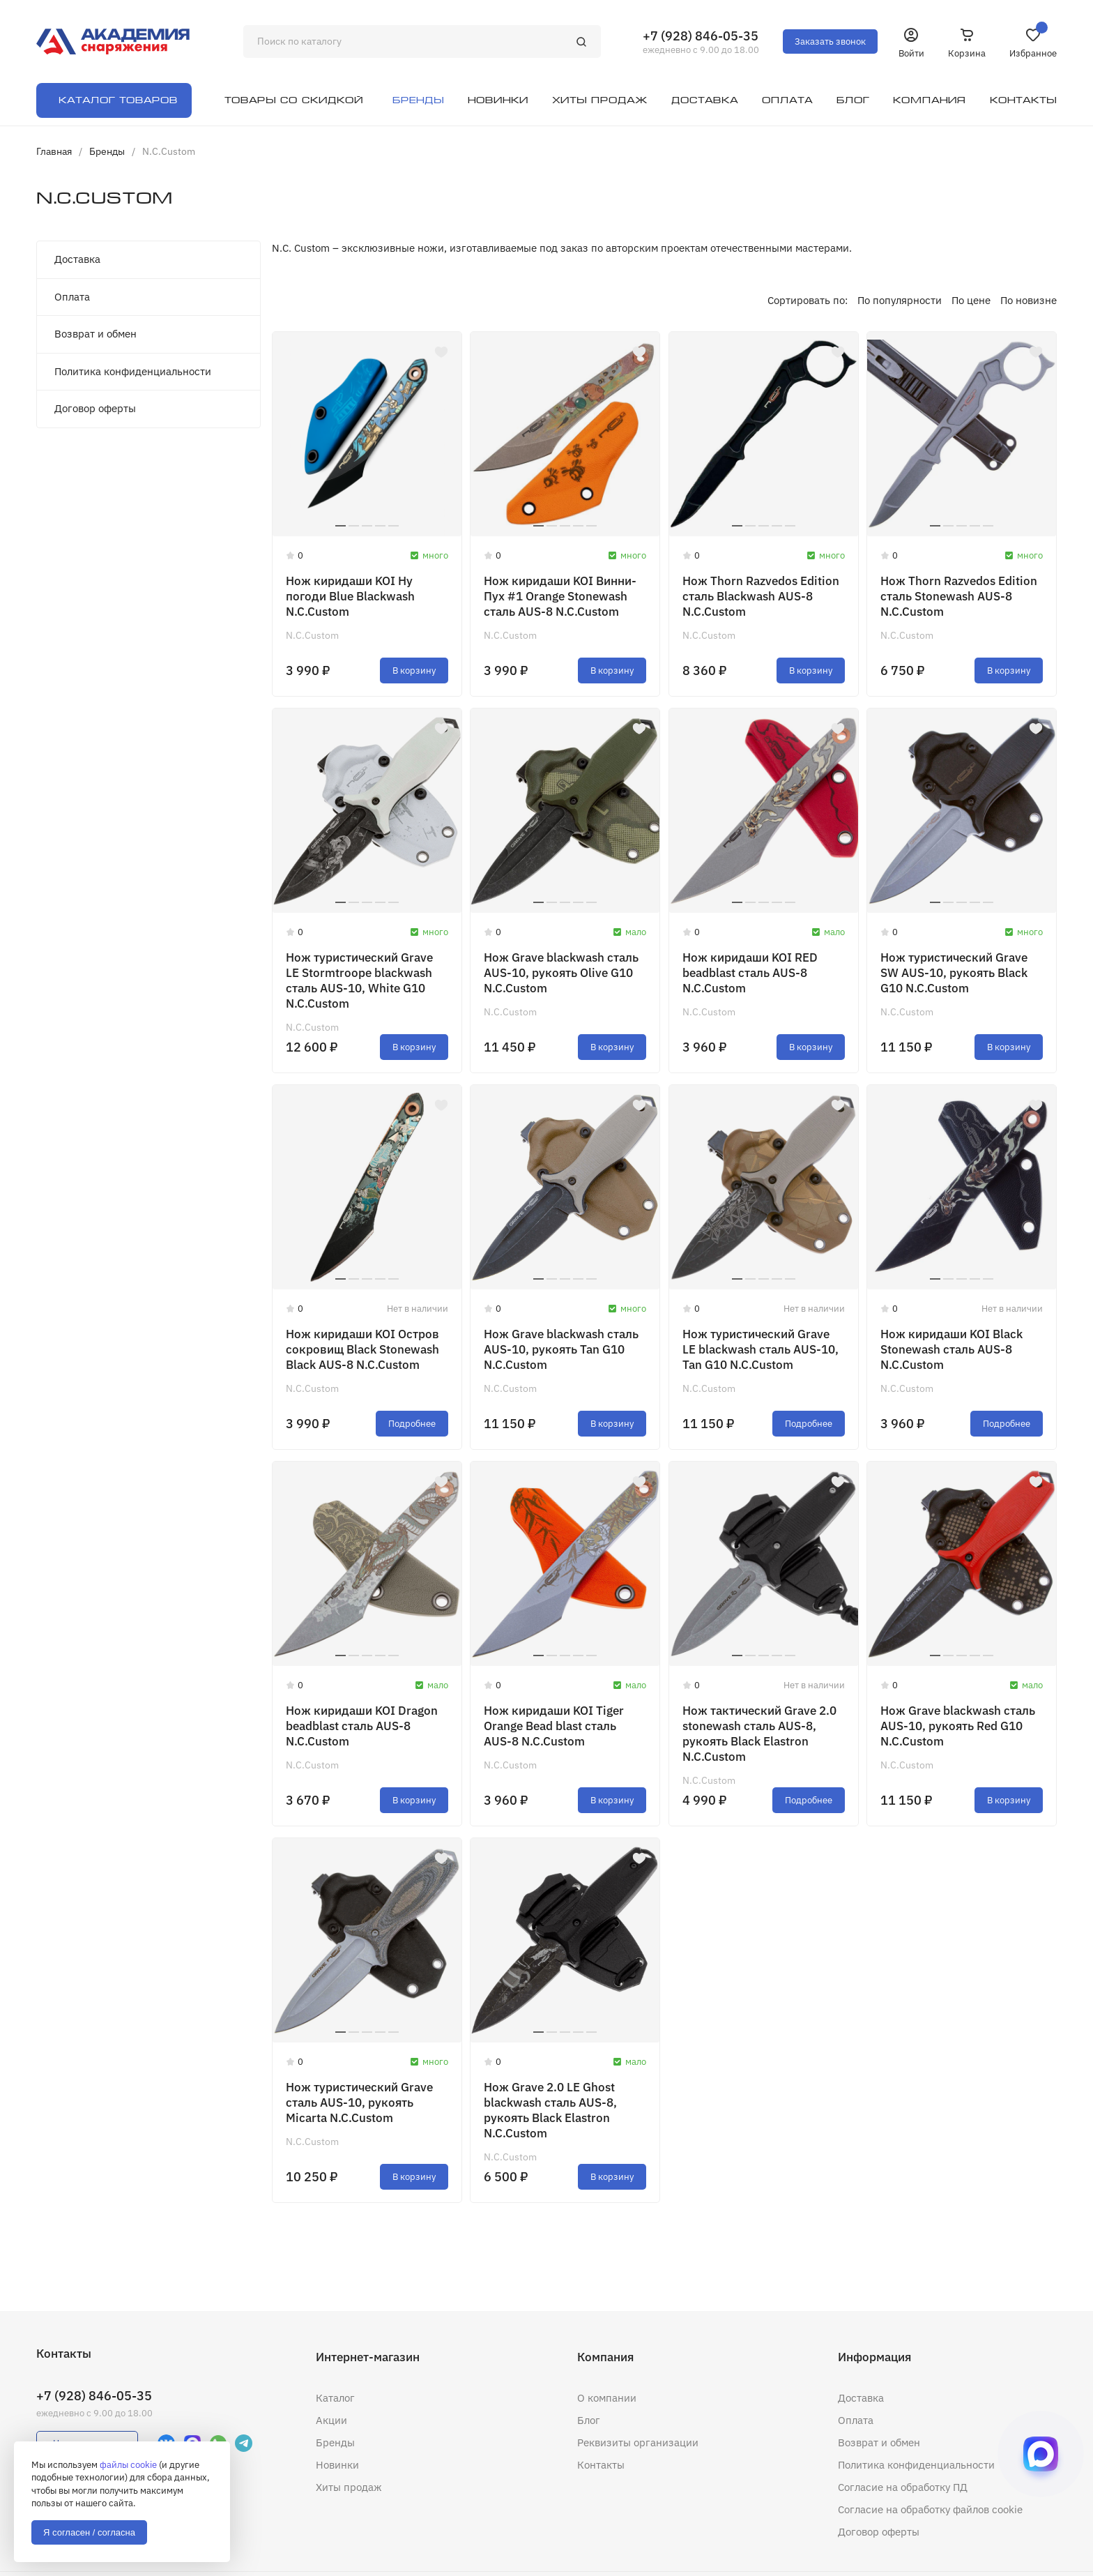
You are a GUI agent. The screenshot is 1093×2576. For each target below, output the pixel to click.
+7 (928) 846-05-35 (700, 36)
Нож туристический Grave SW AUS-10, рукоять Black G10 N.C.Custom (953, 973)
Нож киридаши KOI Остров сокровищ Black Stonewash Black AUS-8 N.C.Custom (362, 1349)
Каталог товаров (118, 100)
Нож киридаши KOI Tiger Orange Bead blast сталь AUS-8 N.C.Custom (554, 1726)
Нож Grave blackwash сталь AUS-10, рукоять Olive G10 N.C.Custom (561, 973)
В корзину (414, 670)
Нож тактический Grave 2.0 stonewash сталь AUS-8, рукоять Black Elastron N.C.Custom (759, 1733)
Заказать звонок (830, 41)
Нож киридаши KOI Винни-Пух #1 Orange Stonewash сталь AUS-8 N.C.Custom (560, 596)
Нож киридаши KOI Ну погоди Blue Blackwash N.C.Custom (350, 596)
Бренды (335, 2442)
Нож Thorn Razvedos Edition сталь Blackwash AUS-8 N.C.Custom (760, 596)
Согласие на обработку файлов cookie (930, 2509)
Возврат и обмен (95, 333)
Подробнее (412, 1424)
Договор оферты (95, 408)
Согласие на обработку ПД (903, 2487)
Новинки (337, 2464)
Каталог (335, 2397)
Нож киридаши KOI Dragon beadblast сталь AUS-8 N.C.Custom (362, 1726)
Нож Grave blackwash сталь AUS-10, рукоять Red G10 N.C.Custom (957, 1726)
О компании (606, 2397)
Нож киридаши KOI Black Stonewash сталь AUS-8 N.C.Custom (951, 1349)
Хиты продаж (349, 2487)
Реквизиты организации (637, 2442)
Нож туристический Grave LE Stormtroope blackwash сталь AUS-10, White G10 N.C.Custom (359, 980)
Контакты (601, 2464)
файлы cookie (128, 2465)
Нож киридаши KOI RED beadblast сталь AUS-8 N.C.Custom (750, 973)
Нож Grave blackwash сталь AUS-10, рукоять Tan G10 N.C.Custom (561, 1349)
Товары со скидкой (293, 100)
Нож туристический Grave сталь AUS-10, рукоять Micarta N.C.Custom (359, 2102)
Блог (588, 2420)
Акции (331, 2420)
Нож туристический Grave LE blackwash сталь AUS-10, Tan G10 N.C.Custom (760, 1349)
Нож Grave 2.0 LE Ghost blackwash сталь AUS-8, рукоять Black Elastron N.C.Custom (550, 2110)
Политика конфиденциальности (132, 371)
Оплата (72, 296)
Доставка (77, 259)
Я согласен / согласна (89, 2532)
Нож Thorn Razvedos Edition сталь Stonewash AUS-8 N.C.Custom (958, 596)
